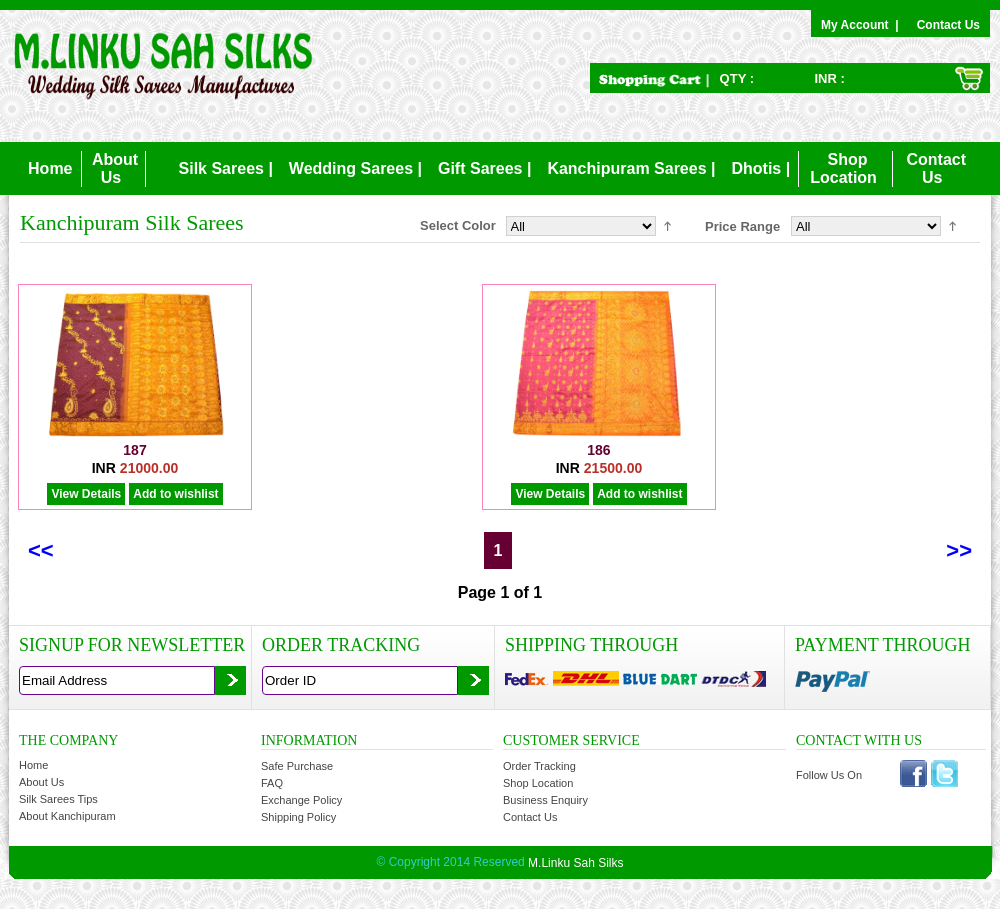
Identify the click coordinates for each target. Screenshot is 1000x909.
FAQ (272, 783)
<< (41, 550)
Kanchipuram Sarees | (631, 168)
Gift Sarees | (484, 168)
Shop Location (538, 783)
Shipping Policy (298, 817)
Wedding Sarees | (355, 168)
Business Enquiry (545, 800)
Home (50, 168)
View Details (86, 494)
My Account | (863, 25)
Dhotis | (760, 168)
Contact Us (948, 25)
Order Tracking (539, 766)
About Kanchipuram (67, 816)
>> (959, 550)
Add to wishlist (175, 494)
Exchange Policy (301, 800)
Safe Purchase (297, 766)
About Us (41, 782)
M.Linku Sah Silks (575, 863)
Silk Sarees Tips (58, 799)
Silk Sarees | (226, 168)
